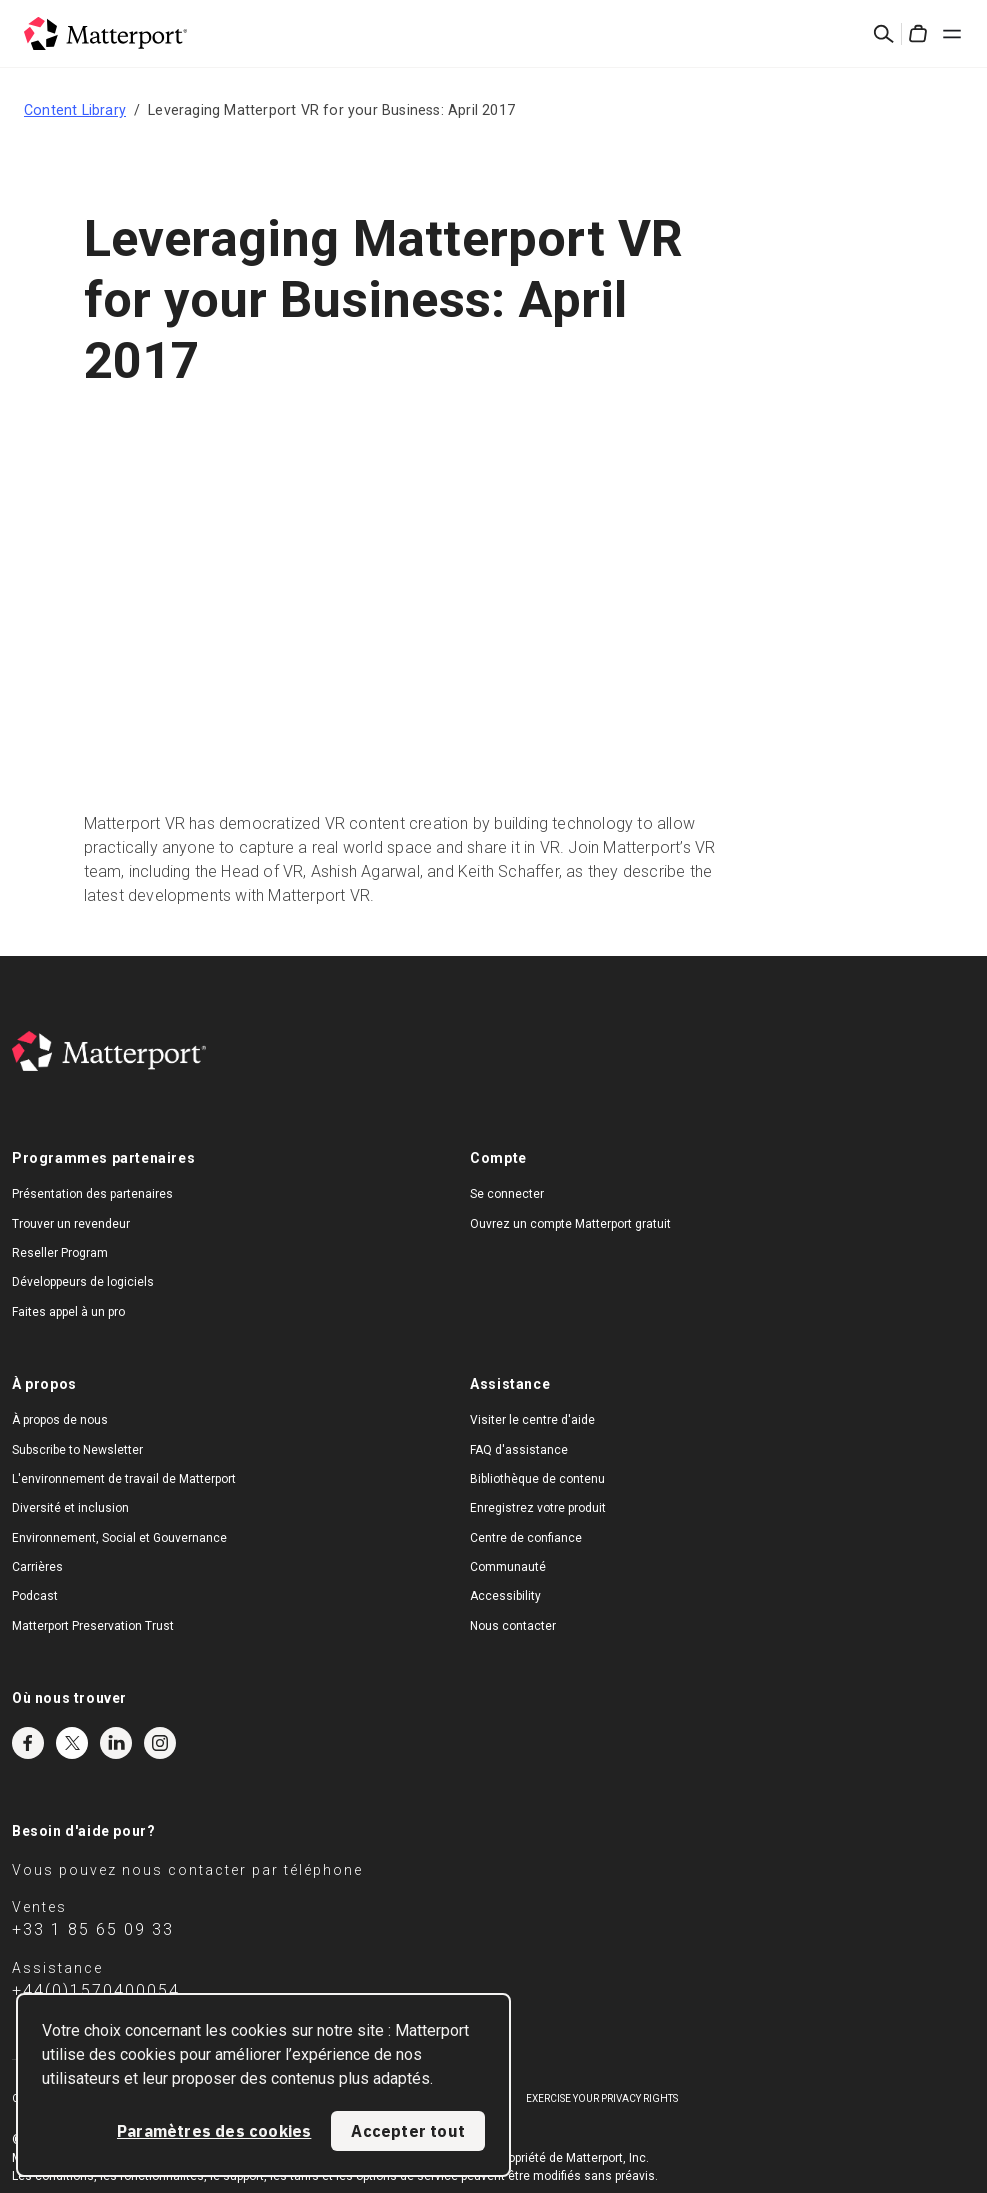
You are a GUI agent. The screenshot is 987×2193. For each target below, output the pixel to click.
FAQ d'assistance (519, 1450)
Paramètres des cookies (214, 2131)
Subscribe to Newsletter (77, 1450)
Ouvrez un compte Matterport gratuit (570, 1224)
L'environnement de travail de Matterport (124, 1479)
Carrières (37, 1567)
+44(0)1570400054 (96, 1990)
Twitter (72, 1743)
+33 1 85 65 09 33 (93, 1929)
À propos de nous (60, 1420)
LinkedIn (116, 1743)
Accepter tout (408, 2131)
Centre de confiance (526, 1538)
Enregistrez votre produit (538, 1508)
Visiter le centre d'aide (532, 1420)
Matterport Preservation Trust (93, 1626)
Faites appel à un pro (68, 1312)
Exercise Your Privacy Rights (602, 2098)
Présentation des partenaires (92, 1194)
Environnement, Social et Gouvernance (119, 1538)
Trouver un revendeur (71, 1224)
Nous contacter (513, 1626)
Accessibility (505, 1596)
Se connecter (507, 1194)
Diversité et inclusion (70, 1508)
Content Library (75, 110)
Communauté (508, 1567)
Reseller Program (60, 1253)
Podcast (35, 1596)
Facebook (28, 1743)
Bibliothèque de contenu (537, 1479)
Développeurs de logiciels (83, 1282)
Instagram (160, 1743)
